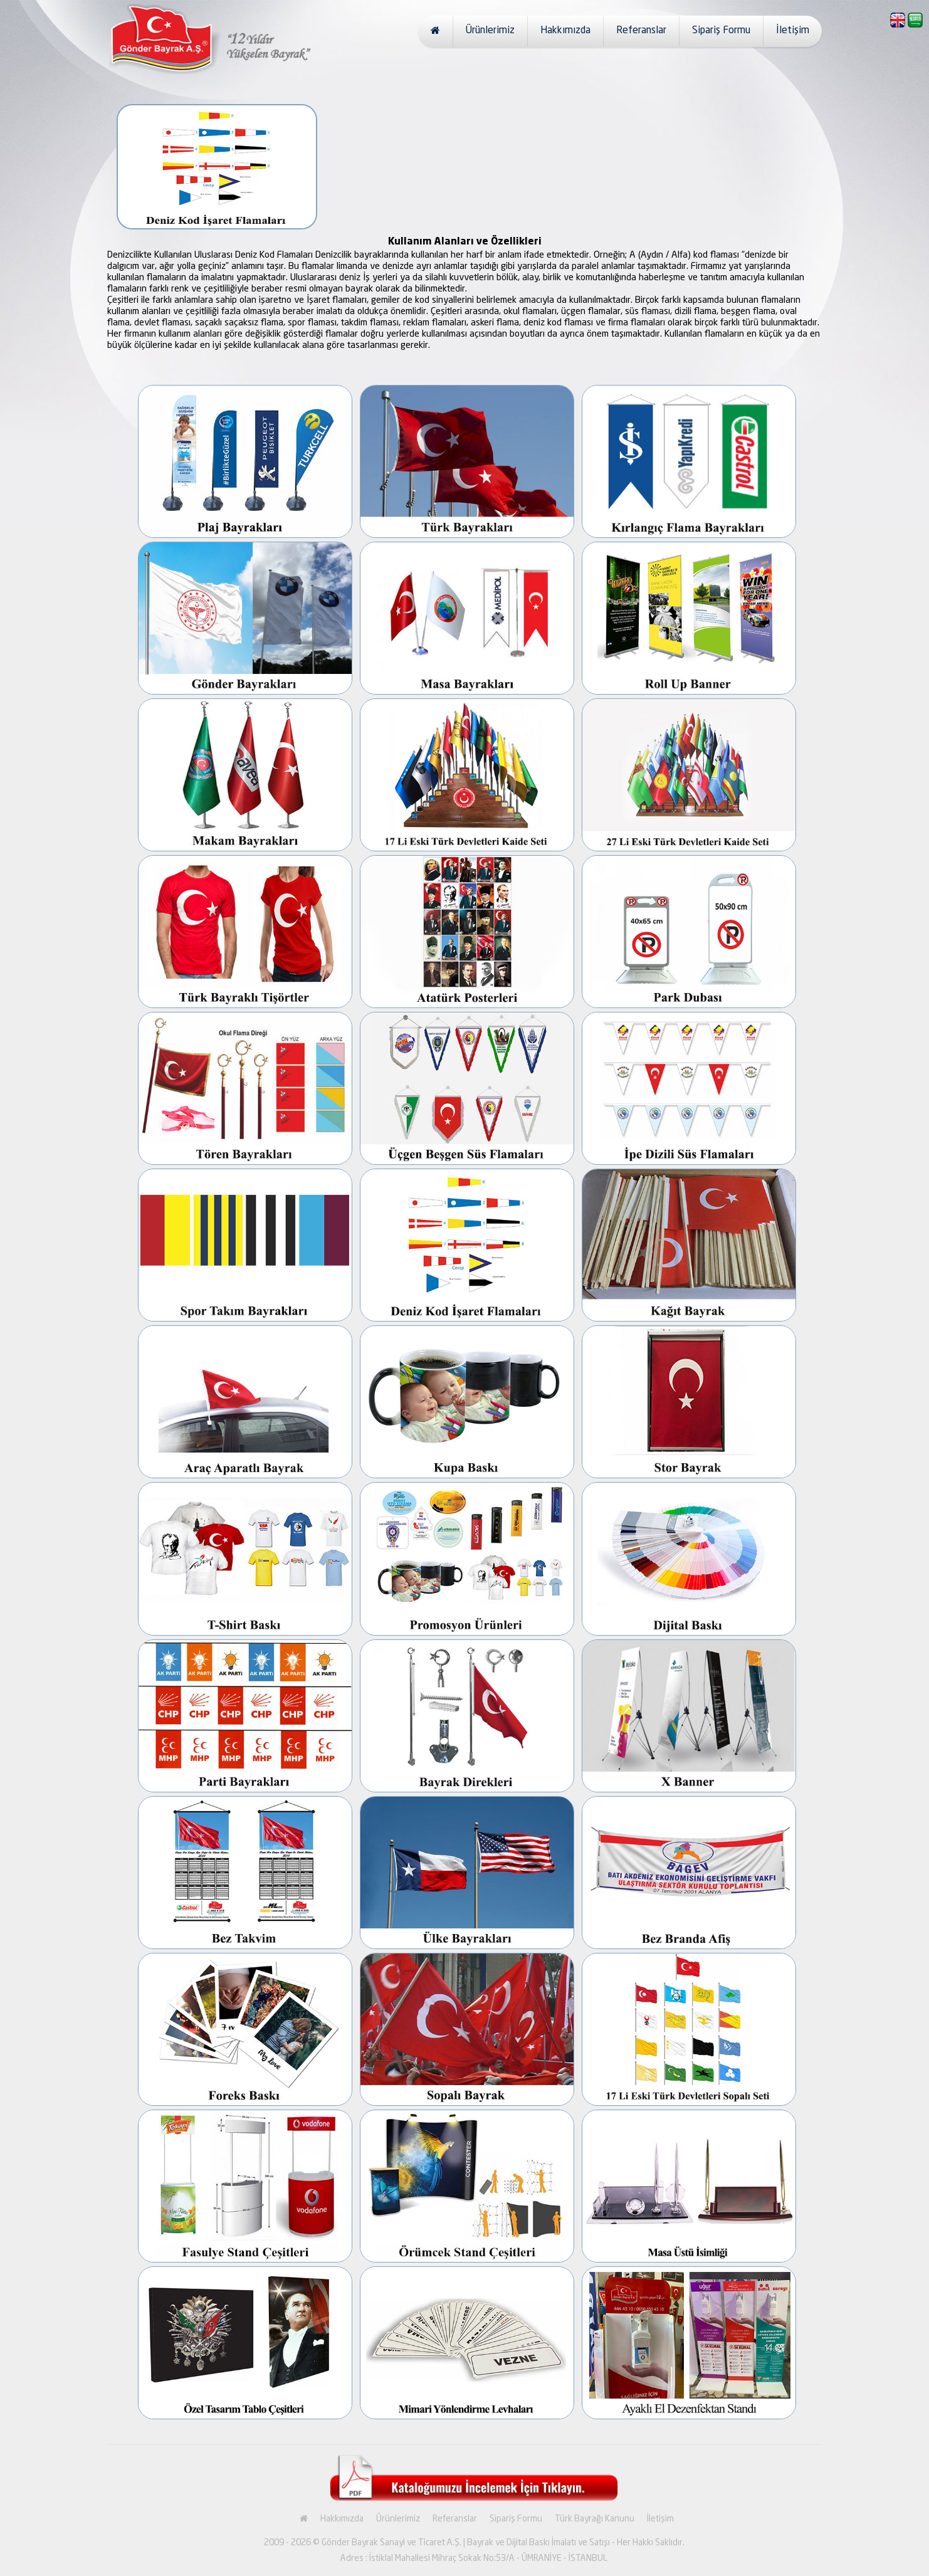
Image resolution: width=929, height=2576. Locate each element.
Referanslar (641, 31)
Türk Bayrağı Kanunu (594, 2519)
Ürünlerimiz (490, 31)
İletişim (792, 31)
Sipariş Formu (721, 31)
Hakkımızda (565, 31)
